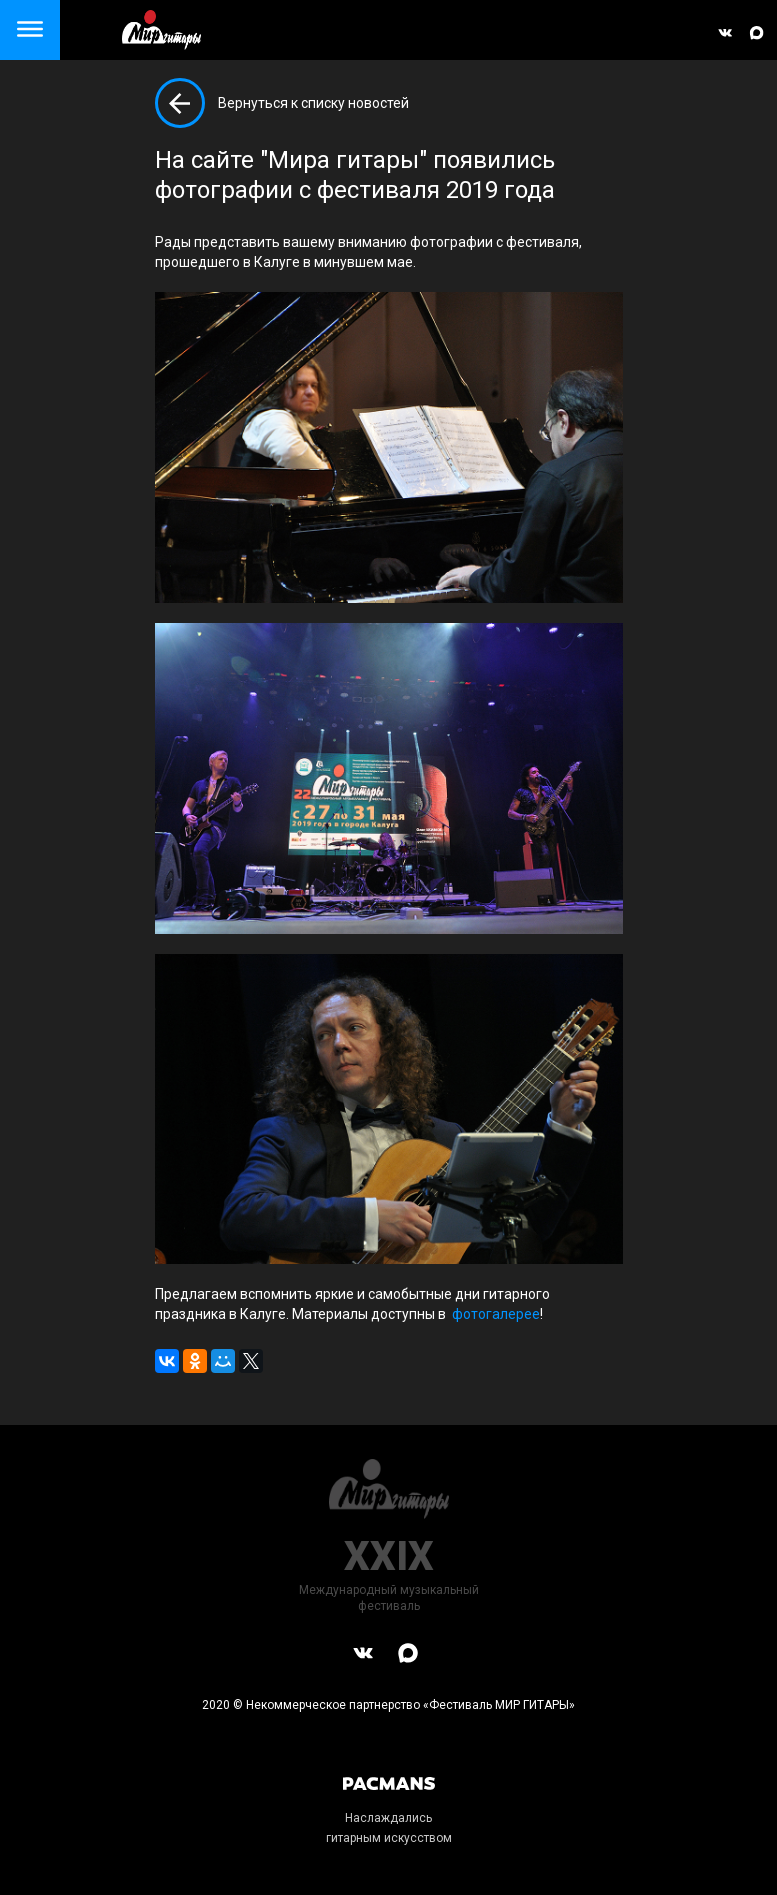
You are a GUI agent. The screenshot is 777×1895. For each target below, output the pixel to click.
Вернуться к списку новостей (313, 103)
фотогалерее (496, 1314)
